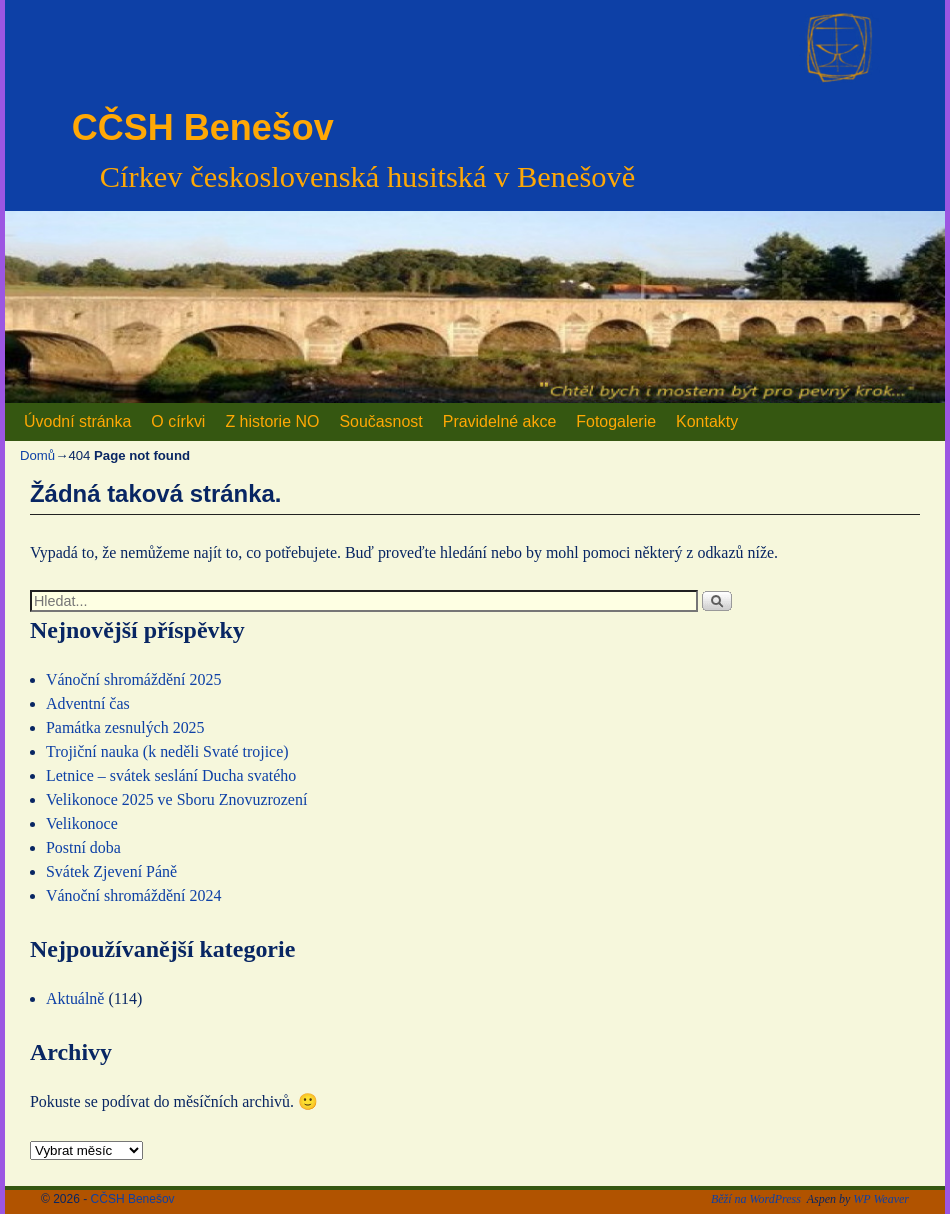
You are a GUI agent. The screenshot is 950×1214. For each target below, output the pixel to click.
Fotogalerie (616, 421)
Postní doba (83, 847)
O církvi (178, 421)
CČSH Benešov (203, 127)
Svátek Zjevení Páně (111, 871)
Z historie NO (272, 421)
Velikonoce (82, 823)
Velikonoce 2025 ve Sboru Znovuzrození (176, 799)
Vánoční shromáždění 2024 (133, 895)
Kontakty (707, 421)
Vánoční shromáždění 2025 (133, 679)
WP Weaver (881, 1199)
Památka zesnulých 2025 (125, 727)
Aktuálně (75, 998)
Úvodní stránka (77, 421)
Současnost (380, 421)
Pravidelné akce (500, 421)
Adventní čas (88, 703)
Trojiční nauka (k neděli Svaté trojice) (167, 751)
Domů (37, 455)
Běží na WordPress (756, 1199)
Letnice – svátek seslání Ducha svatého (171, 775)
